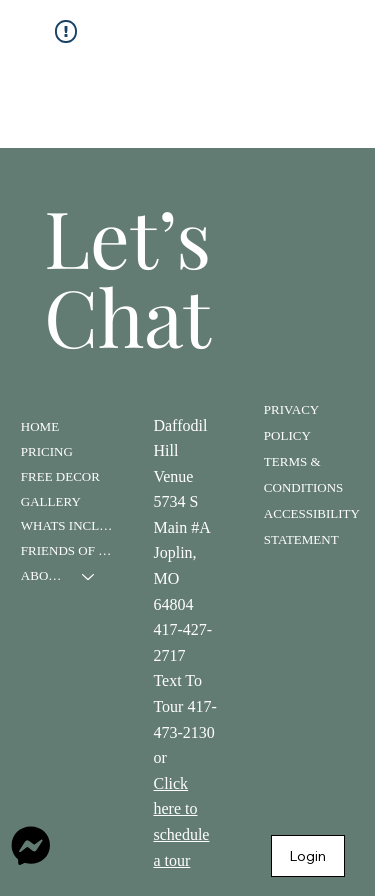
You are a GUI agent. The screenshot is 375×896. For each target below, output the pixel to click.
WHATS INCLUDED (67, 525)
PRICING (47, 451)
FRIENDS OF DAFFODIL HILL (67, 550)
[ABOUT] (89, 576)
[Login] (308, 856)
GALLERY (51, 501)
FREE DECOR (60, 476)
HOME (40, 426)
